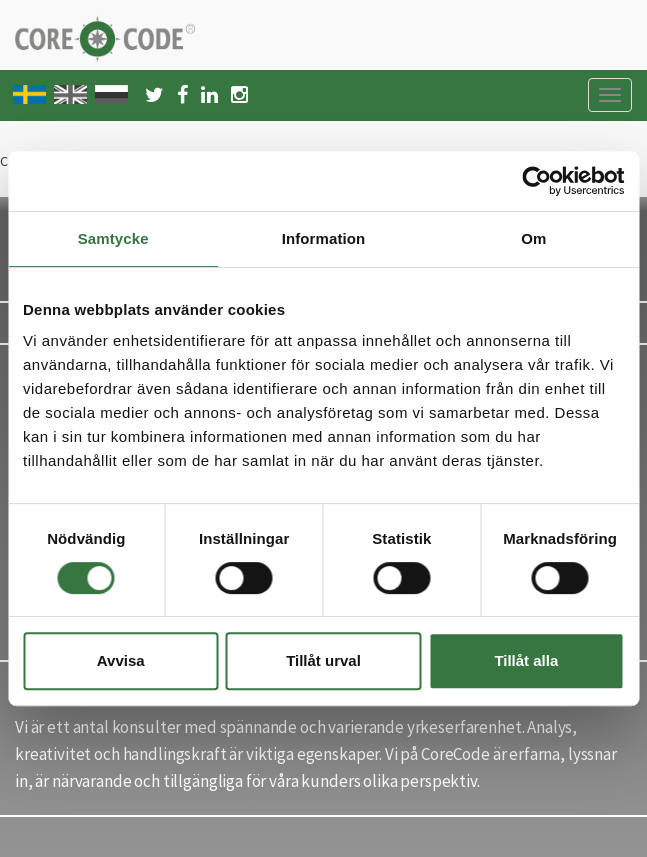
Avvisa (121, 660)
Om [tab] (533, 238)
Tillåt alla (526, 660)
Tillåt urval (323, 660)
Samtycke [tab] (113, 238)
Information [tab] (324, 238)
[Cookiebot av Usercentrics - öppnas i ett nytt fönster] (536, 181)
